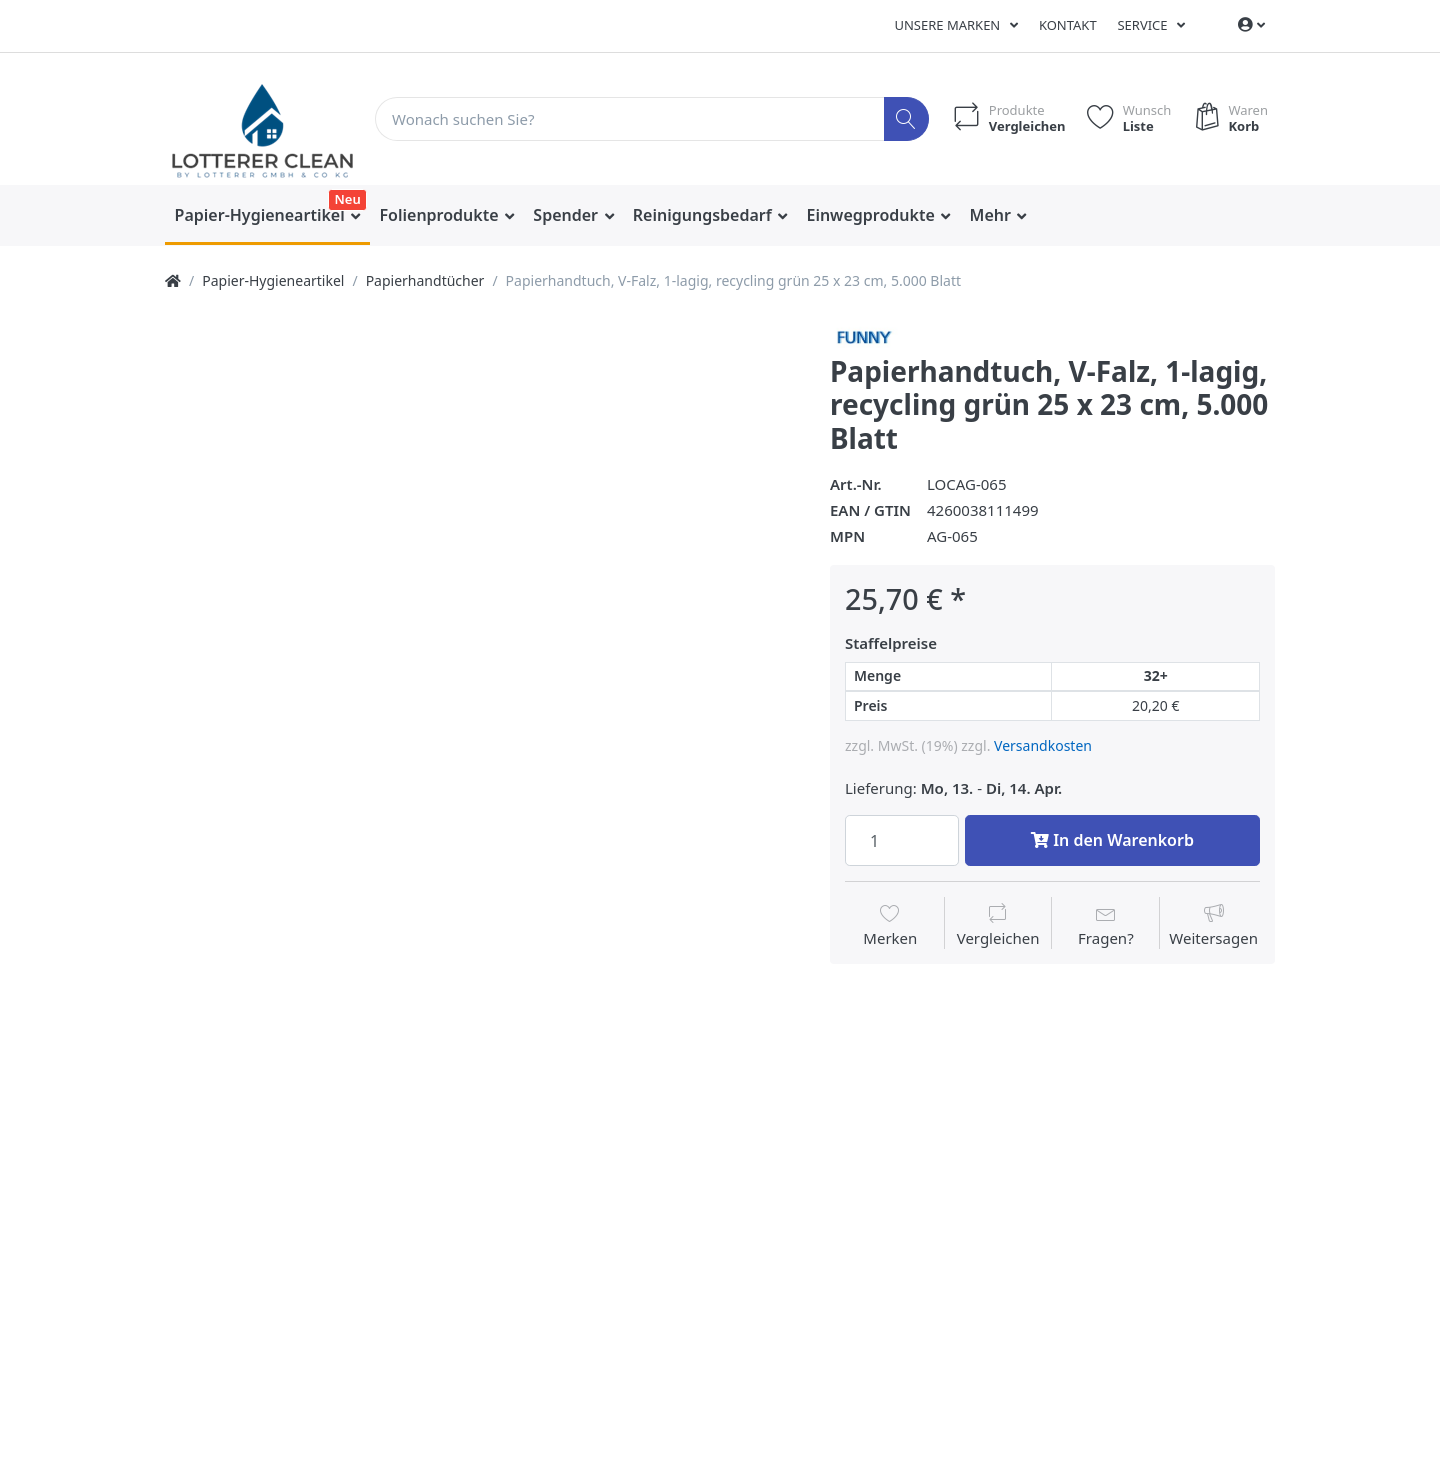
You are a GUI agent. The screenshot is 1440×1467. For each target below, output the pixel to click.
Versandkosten (1043, 745)
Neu (347, 199)
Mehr (993, 215)
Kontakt (1068, 25)
